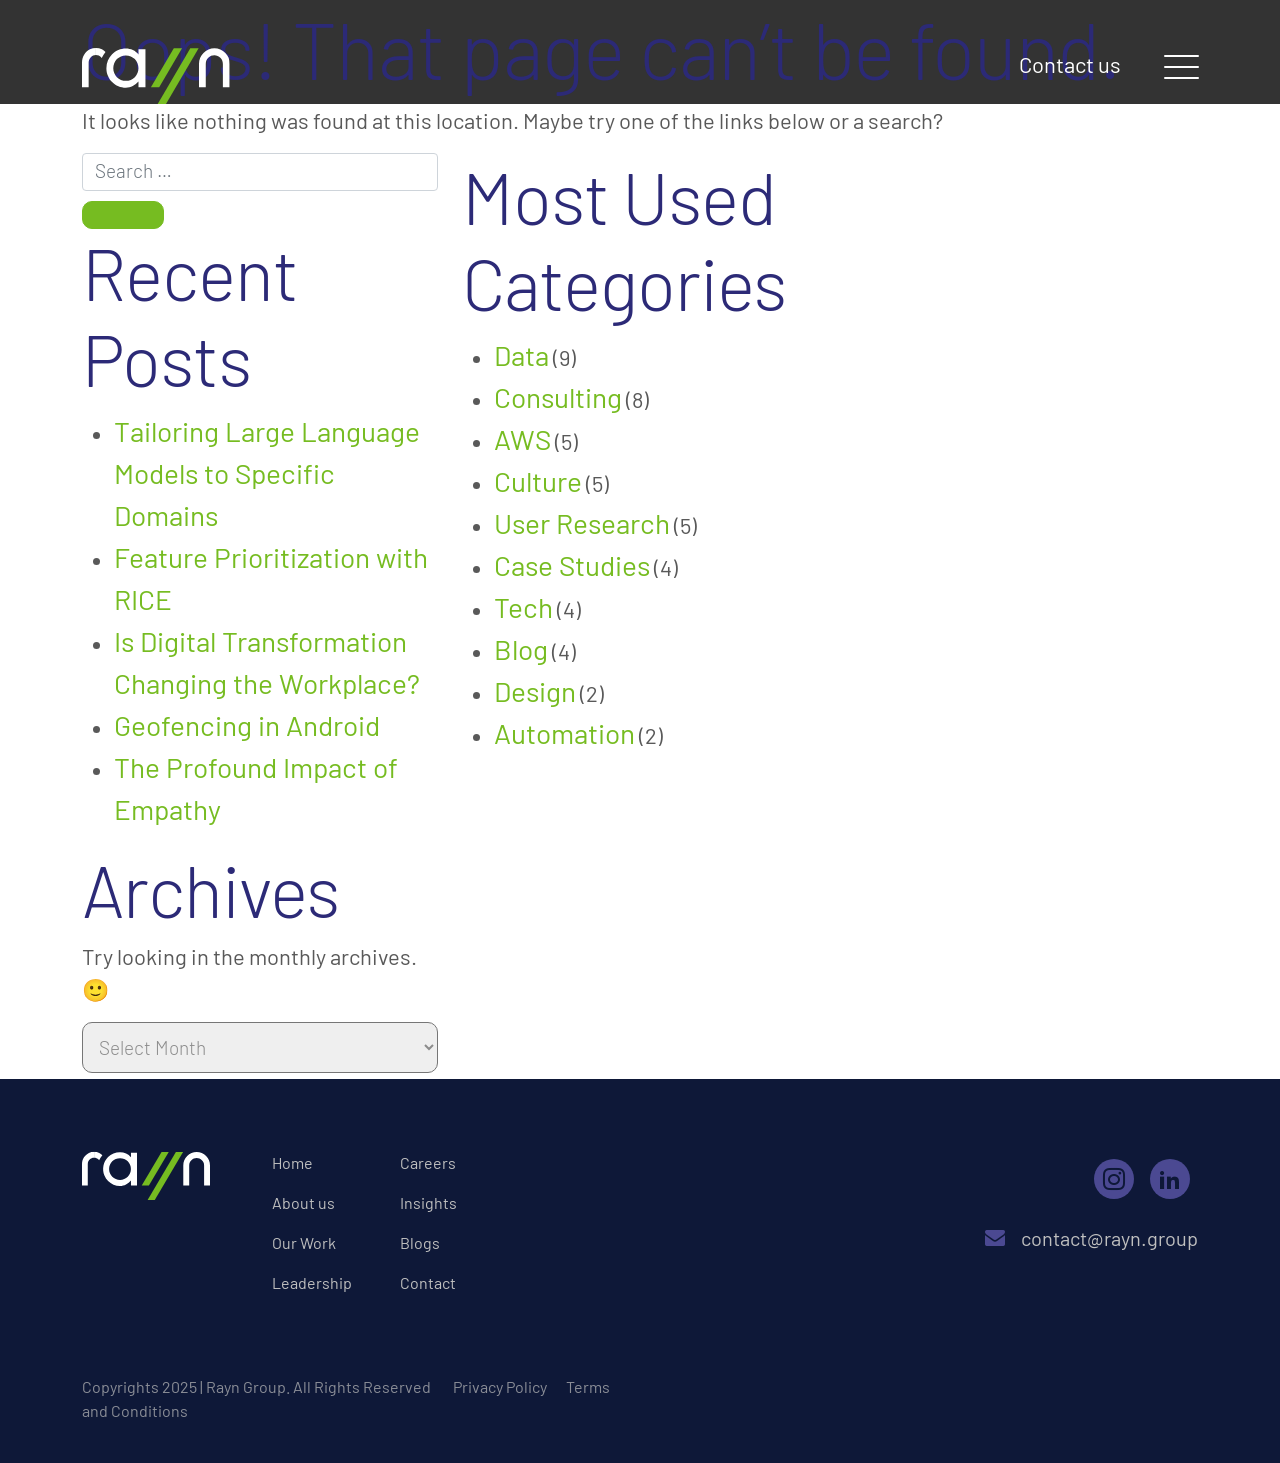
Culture (538, 481)
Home (292, 1162)
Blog (521, 649)
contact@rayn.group (1091, 1238)
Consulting (558, 397)
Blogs (420, 1242)
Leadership (312, 1282)
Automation (564, 733)
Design (535, 691)
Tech (523, 607)
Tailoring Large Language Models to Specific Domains (267, 473)
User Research (582, 523)
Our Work (304, 1242)
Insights (428, 1202)
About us (303, 1202)
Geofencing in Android (247, 725)
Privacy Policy (500, 1386)
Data (521, 355)
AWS (522, 439)
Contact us (1070, 64)
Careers (428, 1162)
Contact (428, 1282)
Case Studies (572, 565)
